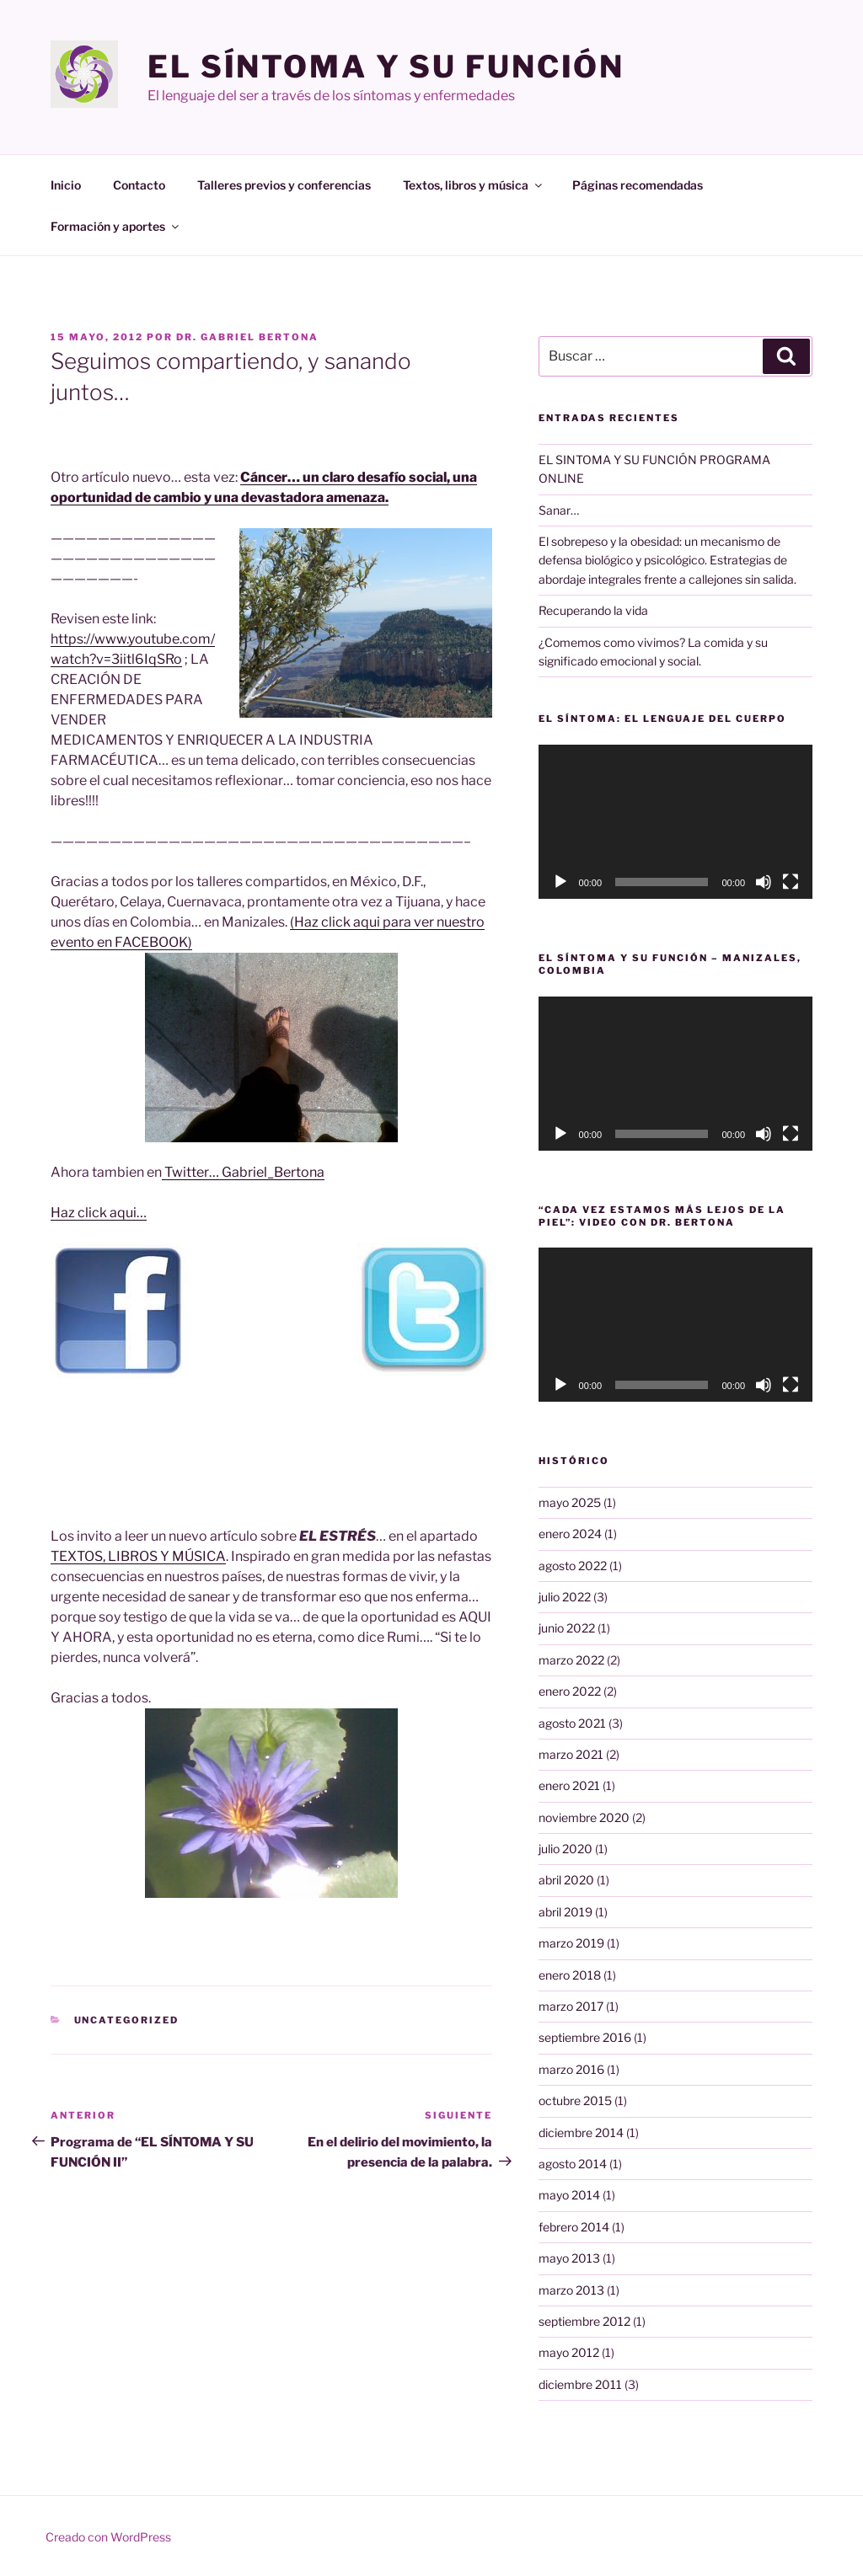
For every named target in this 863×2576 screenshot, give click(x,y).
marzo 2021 (571, 1754)
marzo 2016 (571, 2069)
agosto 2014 (573, 2163)
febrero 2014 (574, 2227)
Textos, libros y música (473, 185)
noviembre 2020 (584, 1817)
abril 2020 (566, 1880)
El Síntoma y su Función (385, 66)
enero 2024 (570, 1533)
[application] (675, 822)
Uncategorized (127, 2020)
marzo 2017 (571, 2006)
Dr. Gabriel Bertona (247, 337)
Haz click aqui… (99, 1213)
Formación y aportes (116, 226)
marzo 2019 (571, 1943)
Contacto (139, 185)
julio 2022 (565, 1597)
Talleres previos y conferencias (284, 185)
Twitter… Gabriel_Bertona (243, 1172)
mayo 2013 (569, 2258)
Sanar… (559, 510)
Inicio (66, 185)
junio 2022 (567, 1628)
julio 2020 (565, 1848)
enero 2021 (569, 1785)
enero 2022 (570, 1691)
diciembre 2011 (580, 2384)
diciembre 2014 (581, 2132)
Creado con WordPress (108, 2537)
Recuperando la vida (593, 610)
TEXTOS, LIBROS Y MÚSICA (138, 1556)
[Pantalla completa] (790, 882)
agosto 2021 (572, 1723)
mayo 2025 (570, 1502)
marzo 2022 (571, 1660)
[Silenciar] (763, 882)
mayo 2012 (569, 2352)
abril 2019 (565, 1912)
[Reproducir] (560, 882)
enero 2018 (570, 1975)
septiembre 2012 (584, 2321)
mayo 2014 (569, 2195)
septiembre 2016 (585, 2037)
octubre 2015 (575, 2100)
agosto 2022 (573, 1565)
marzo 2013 (571, 2290)
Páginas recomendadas (637, 185)
